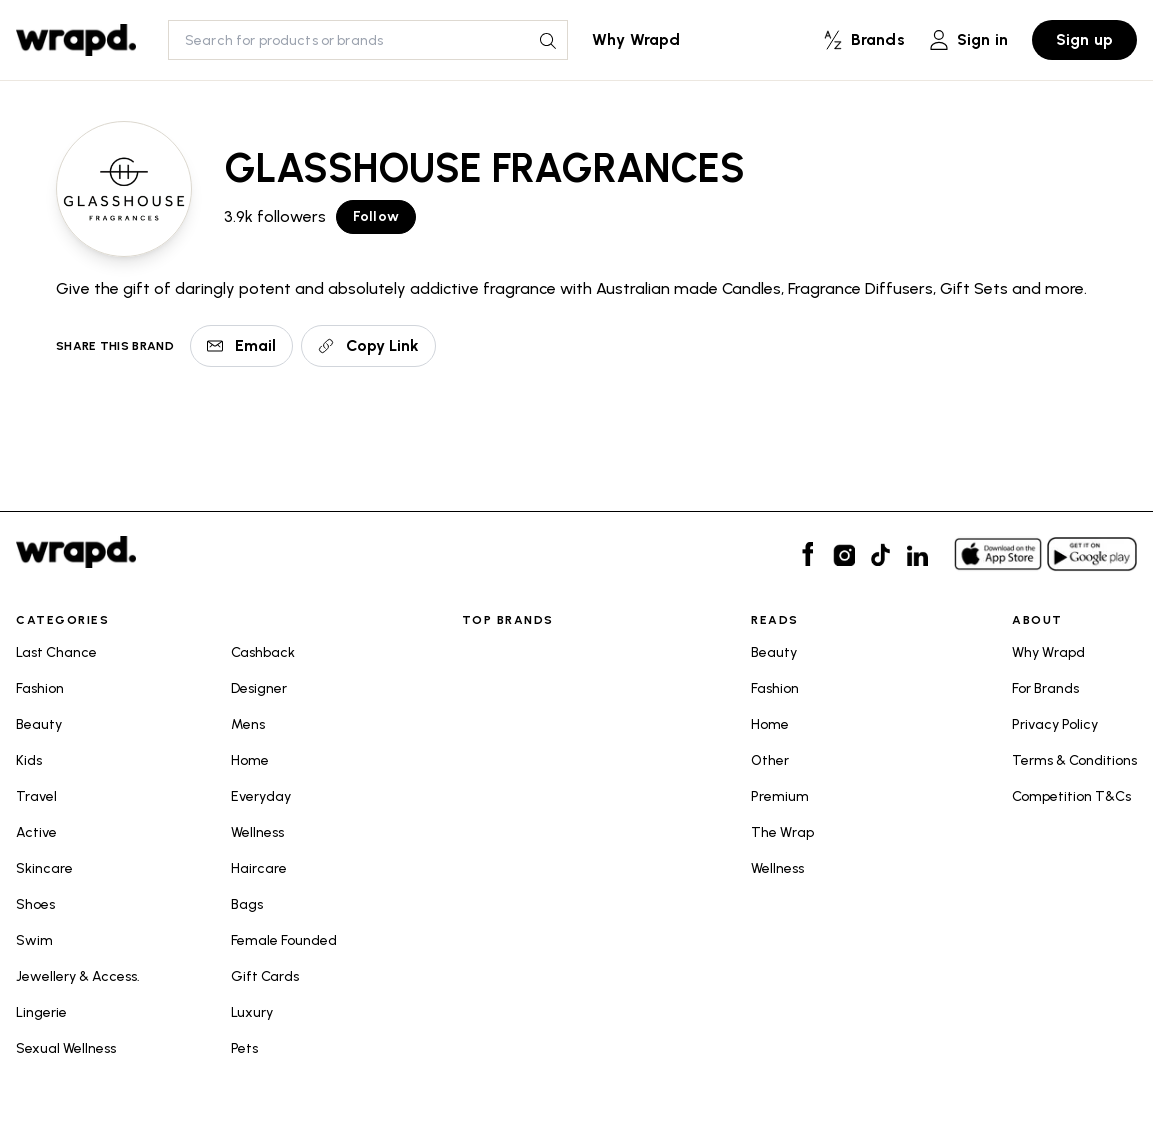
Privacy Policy (1055, 724)
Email (241, 345)
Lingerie (41, 1012)
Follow (376, 216)
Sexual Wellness (66, 1048)
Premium (780, 796)
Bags (247, 904)
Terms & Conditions (1074, 760)
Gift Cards (265, 976)
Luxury (252, 1012)
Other (770, 760)
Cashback (263, 652)
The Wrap (782, 832)
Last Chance (56, 652)
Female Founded (284, 940)
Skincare (44, 868)
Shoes (35, 904)
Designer (259, 688)
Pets (244, 1048)
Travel (36, 796)
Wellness (257, 832)
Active (36, 832)
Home (250, 760)
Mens (248, 724)
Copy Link (368, 345)
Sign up (1084, 39)
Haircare (259, 868)
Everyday (261, 796)
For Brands (1045, 688)
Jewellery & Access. (78, 976)
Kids (29, 760)
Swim (34, 940)
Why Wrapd (636, 39)
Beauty (39, 724)
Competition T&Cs (1071, 796)
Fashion (40, 688)
